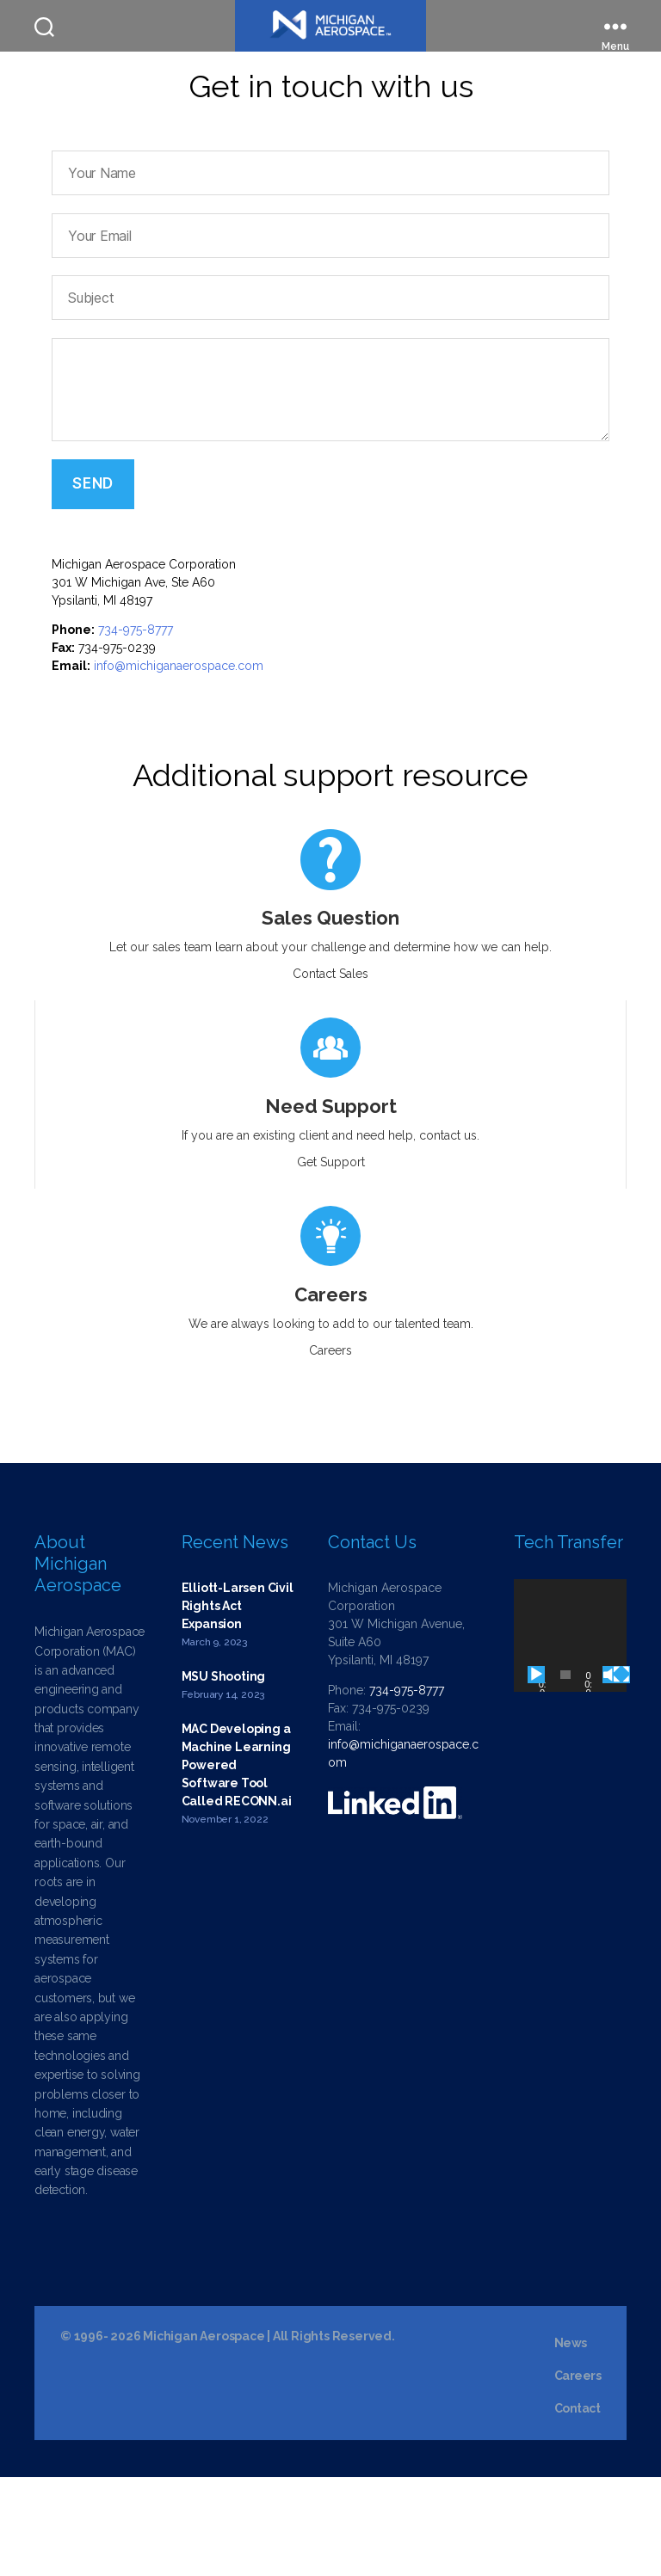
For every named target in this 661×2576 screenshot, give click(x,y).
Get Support (331, 1261)
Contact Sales (330, 1072)
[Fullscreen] (621, 1773)
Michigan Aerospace (203, 2435)
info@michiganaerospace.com (178, 765)
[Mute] (611, 1773)
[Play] (536, 1773)
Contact (577, 2507)
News (571, 2442)
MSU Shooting (223, 1775)
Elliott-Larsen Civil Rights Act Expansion (237, 1705)
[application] (570, 1734)
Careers (330, 1449)
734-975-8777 (135, 728)
